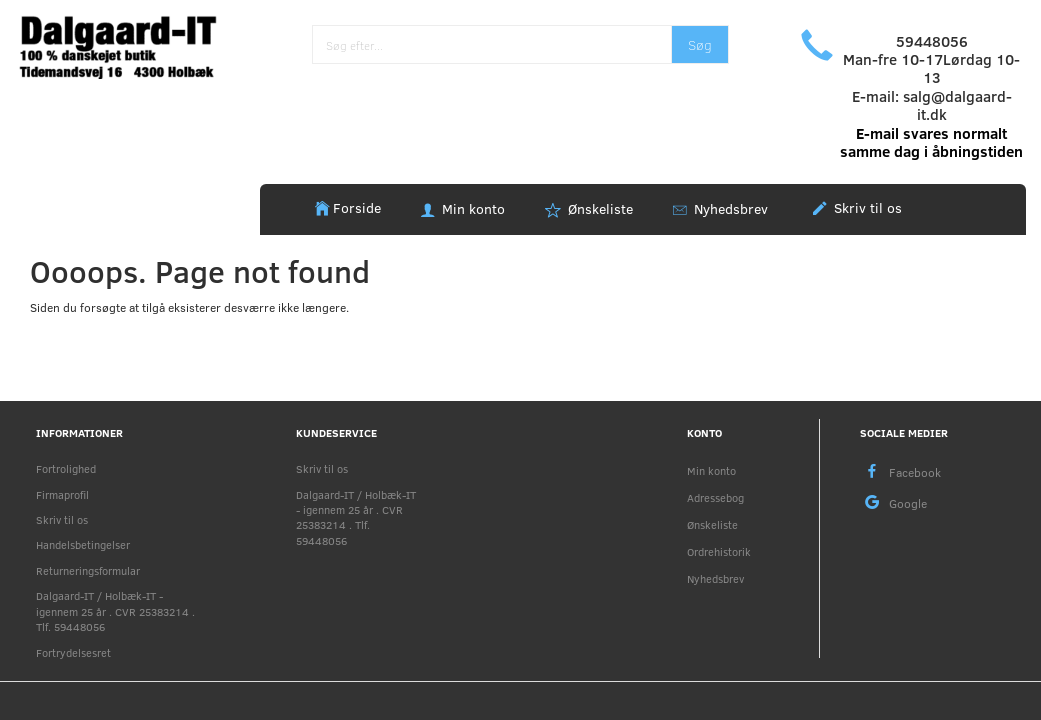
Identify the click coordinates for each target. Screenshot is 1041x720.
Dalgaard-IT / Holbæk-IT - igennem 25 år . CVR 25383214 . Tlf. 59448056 (115, 611)
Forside (357, 207)
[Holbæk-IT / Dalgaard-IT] (130, 44)
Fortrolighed (66, 468)
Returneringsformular (88, 570)
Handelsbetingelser (83, 544)
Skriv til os (866, 207)
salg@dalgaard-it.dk (957, 105)
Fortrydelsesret (73, 652)
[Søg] (700, 44)
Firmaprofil (62, 494)
